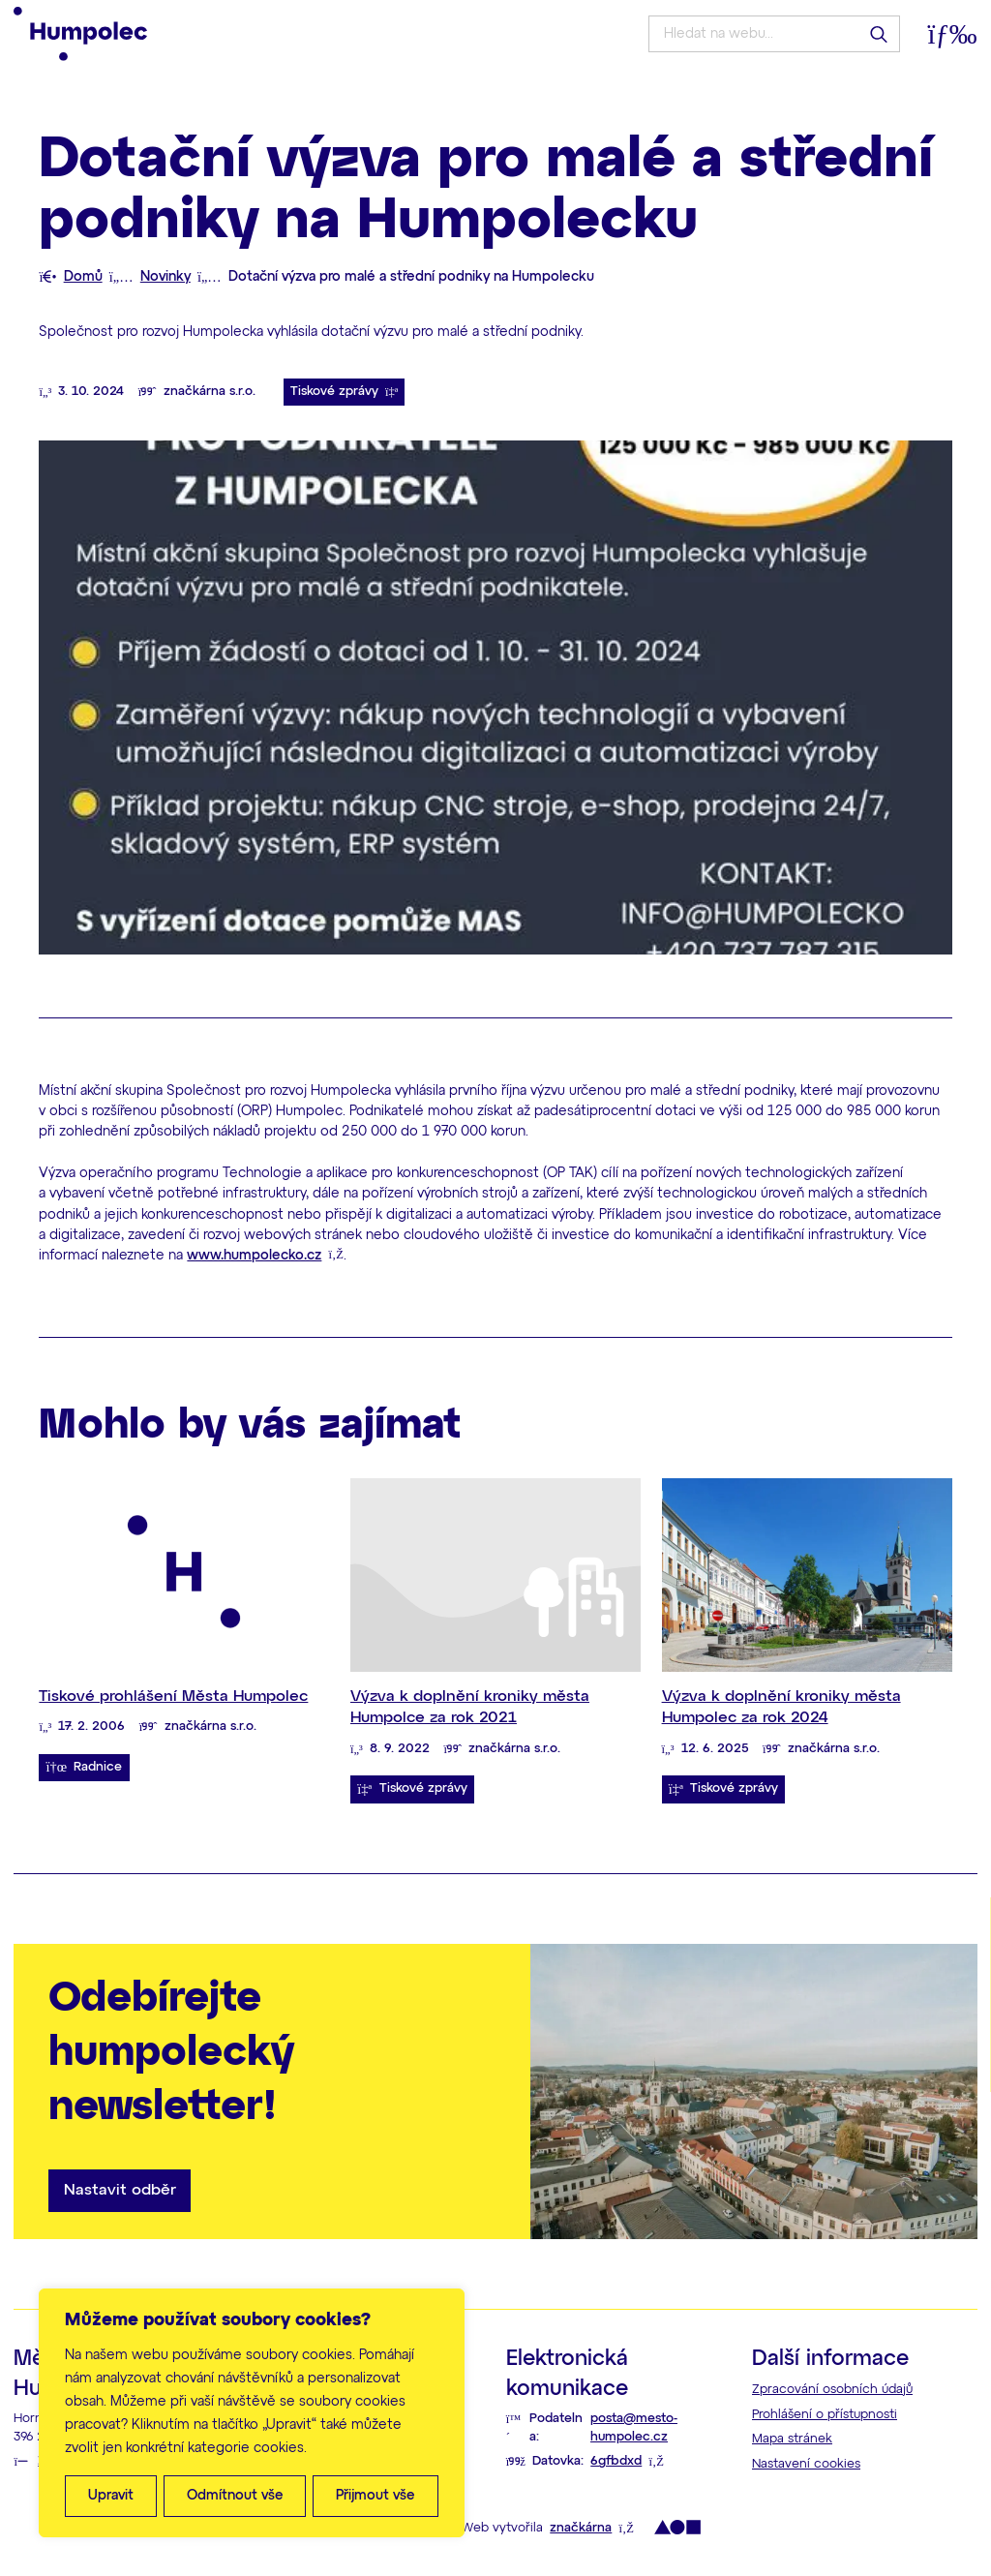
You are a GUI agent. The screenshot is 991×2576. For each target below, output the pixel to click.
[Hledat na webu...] (773, 33)
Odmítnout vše (235, 2495)
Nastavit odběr (120, 2190)
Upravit (111, 2495)
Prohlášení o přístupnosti (824, 2415)
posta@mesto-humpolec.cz (633, 2427)
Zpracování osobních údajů (832, 2389)
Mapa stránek (792, 2439)
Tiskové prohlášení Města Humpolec (173, 1696)
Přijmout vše (375, 2495)
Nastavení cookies (806, 2464)
